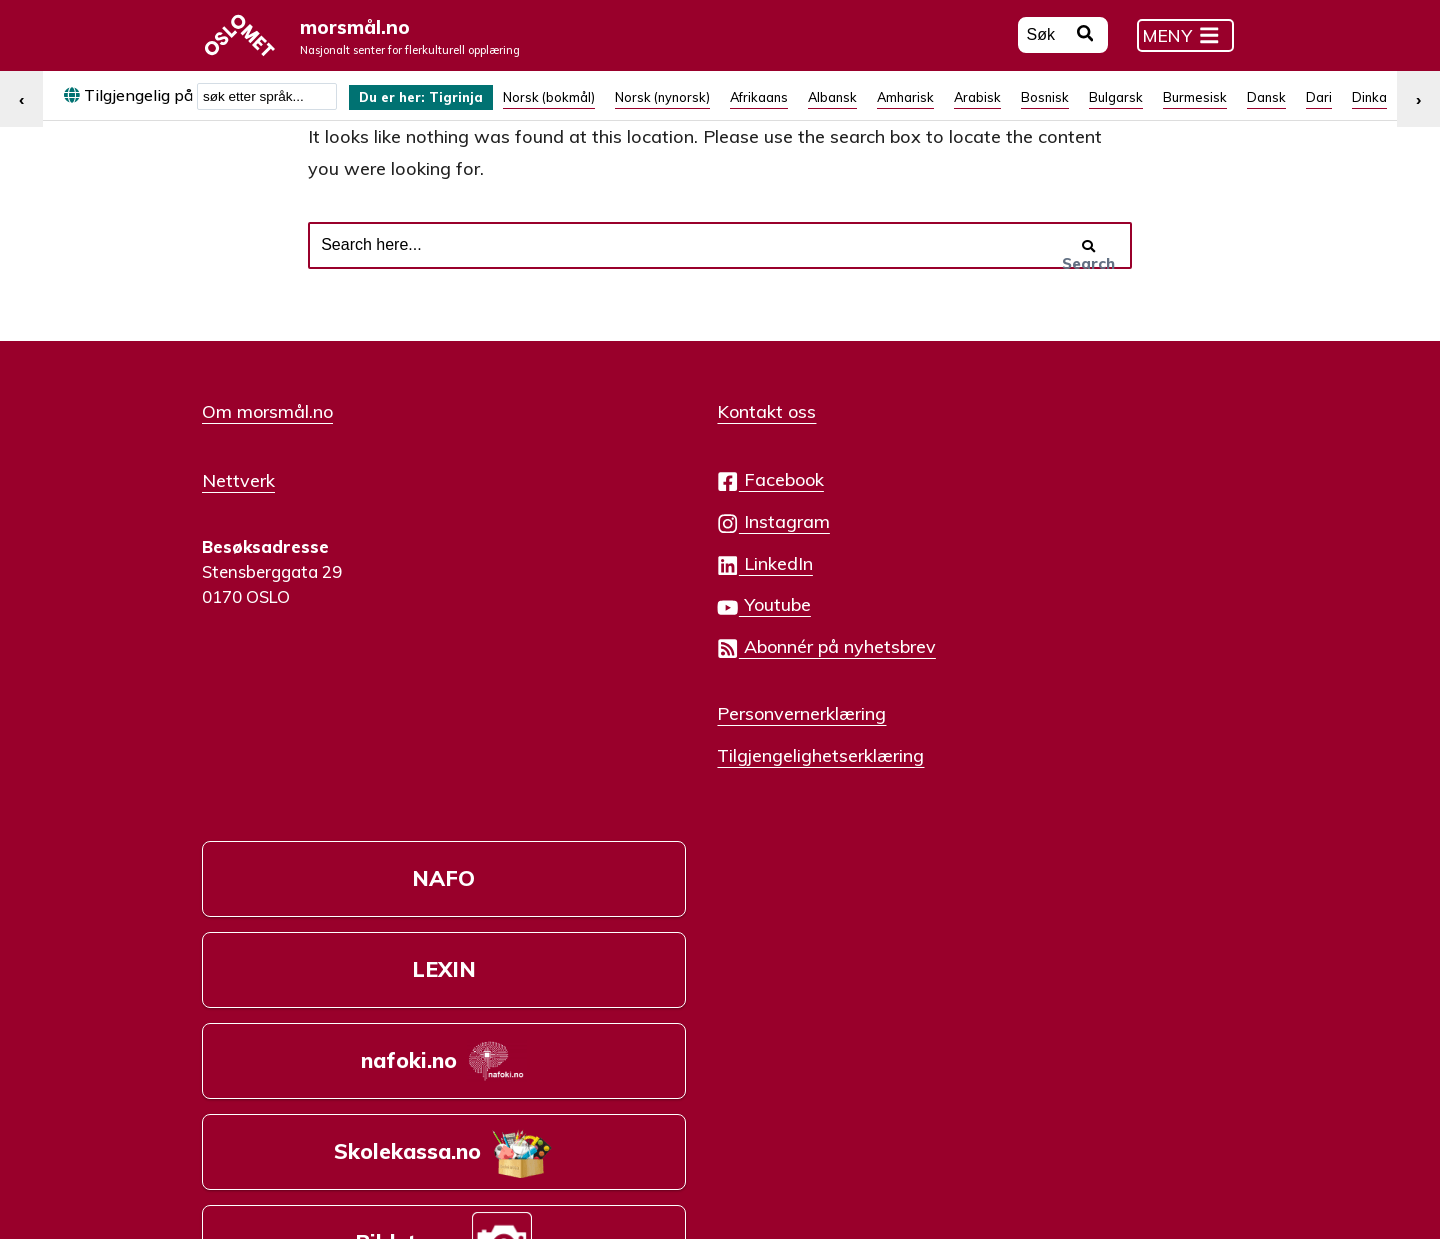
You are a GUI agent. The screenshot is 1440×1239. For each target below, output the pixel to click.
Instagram (616, 554)
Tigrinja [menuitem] (474, 109)
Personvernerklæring (644, 745)
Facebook (613, 512)
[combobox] (267, 108)
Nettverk (238, 511)
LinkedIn (607, 596)
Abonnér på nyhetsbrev (669, 679)
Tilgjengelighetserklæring (663, 787)
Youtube (606, 637)
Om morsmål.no (267, 444)
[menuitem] (432, 108)
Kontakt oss (609, 444)
